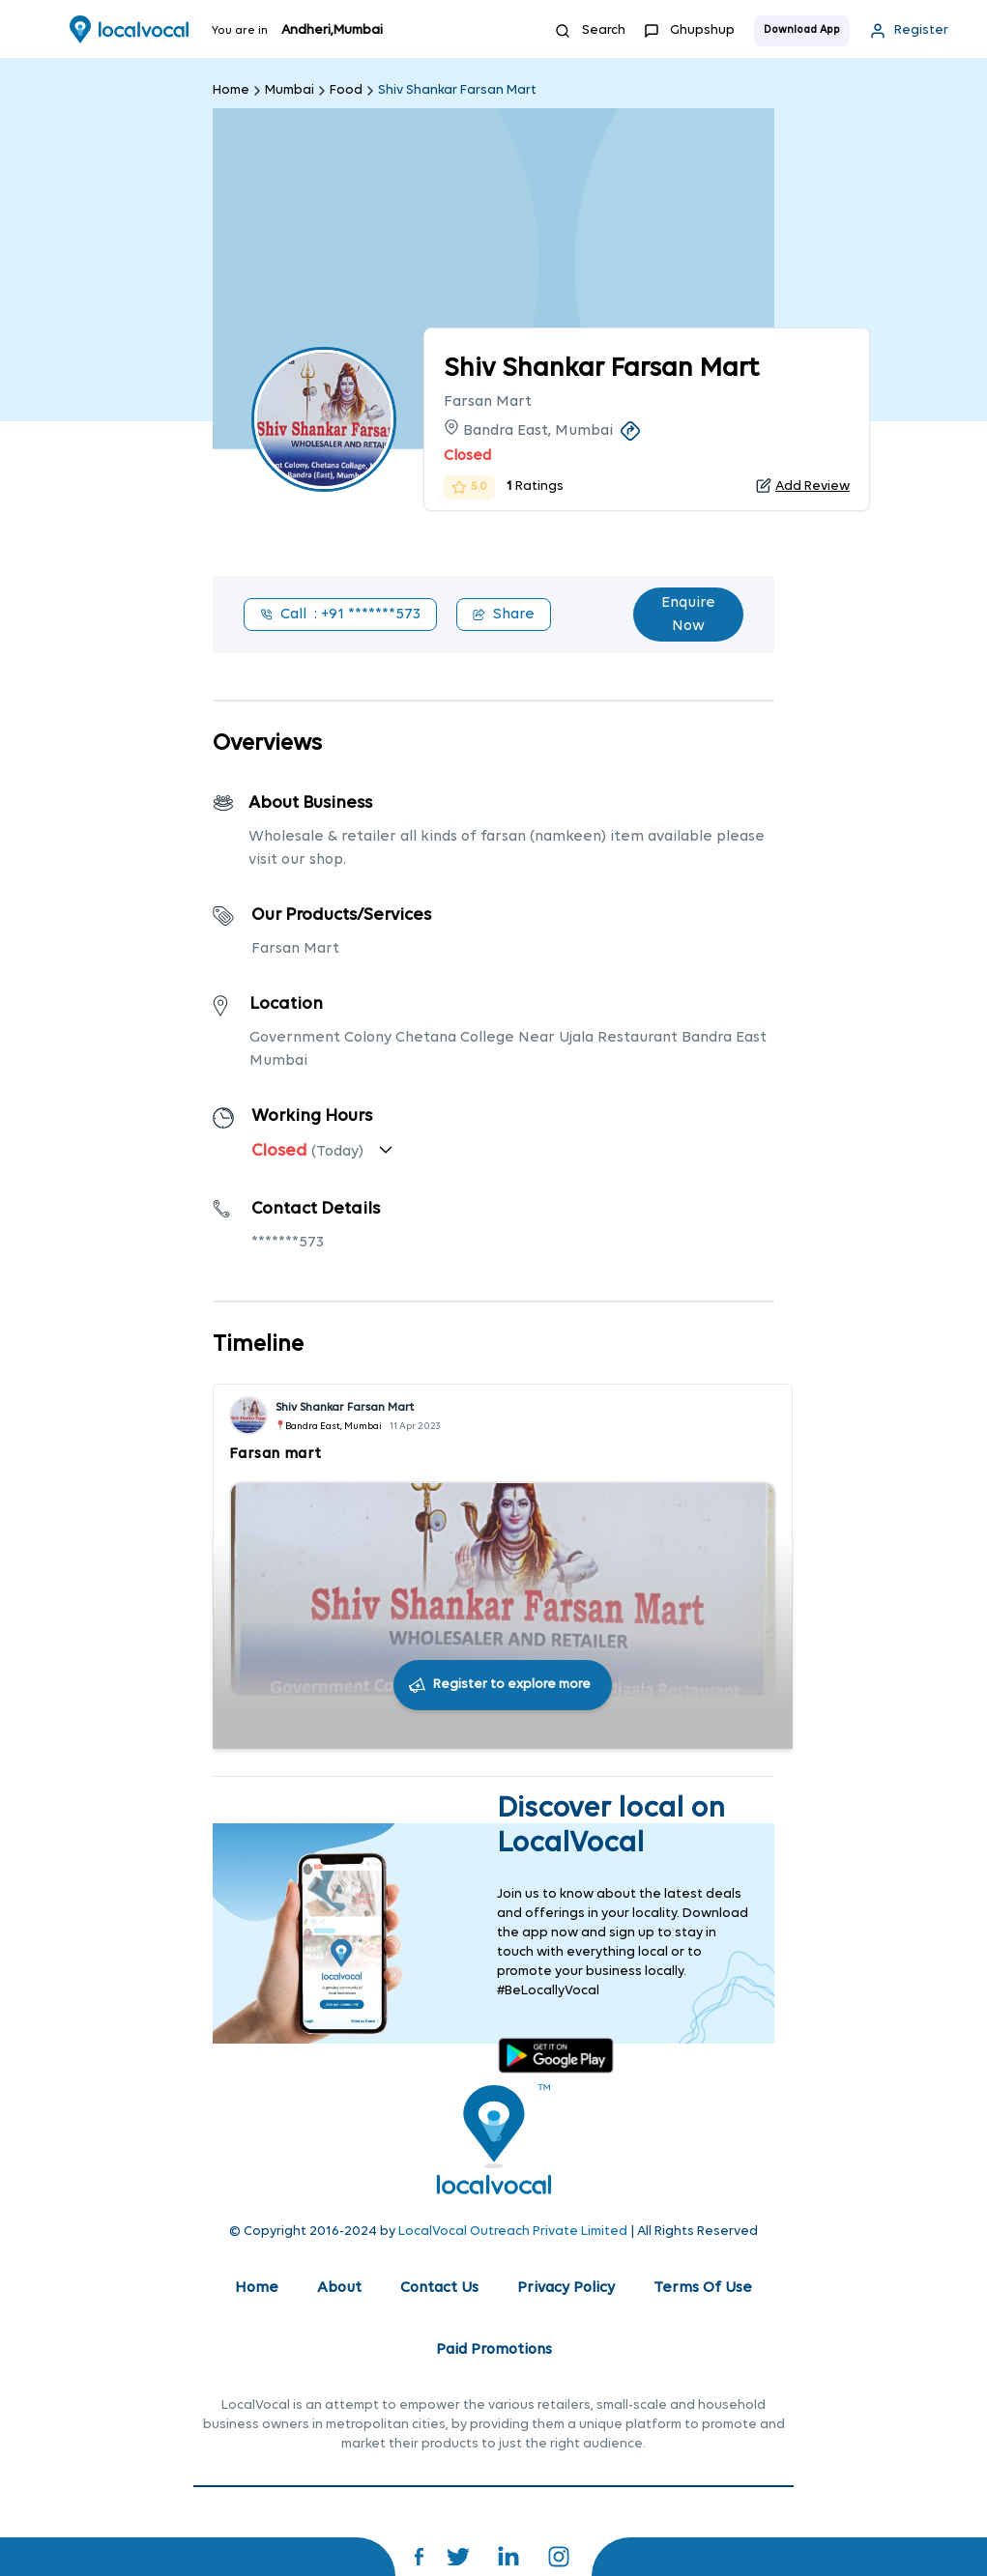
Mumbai (289, 90)
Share (504, 614)
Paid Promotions (494, 2350)
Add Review (812, 486)
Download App (802, 30)
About (339, 2288)
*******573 (287, 1242)
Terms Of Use (702, 2288)
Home (231, 90)
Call (340, 614)
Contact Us (439, 2288)
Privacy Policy (566, 2288)
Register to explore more (512, 1684)
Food (346, 90)
